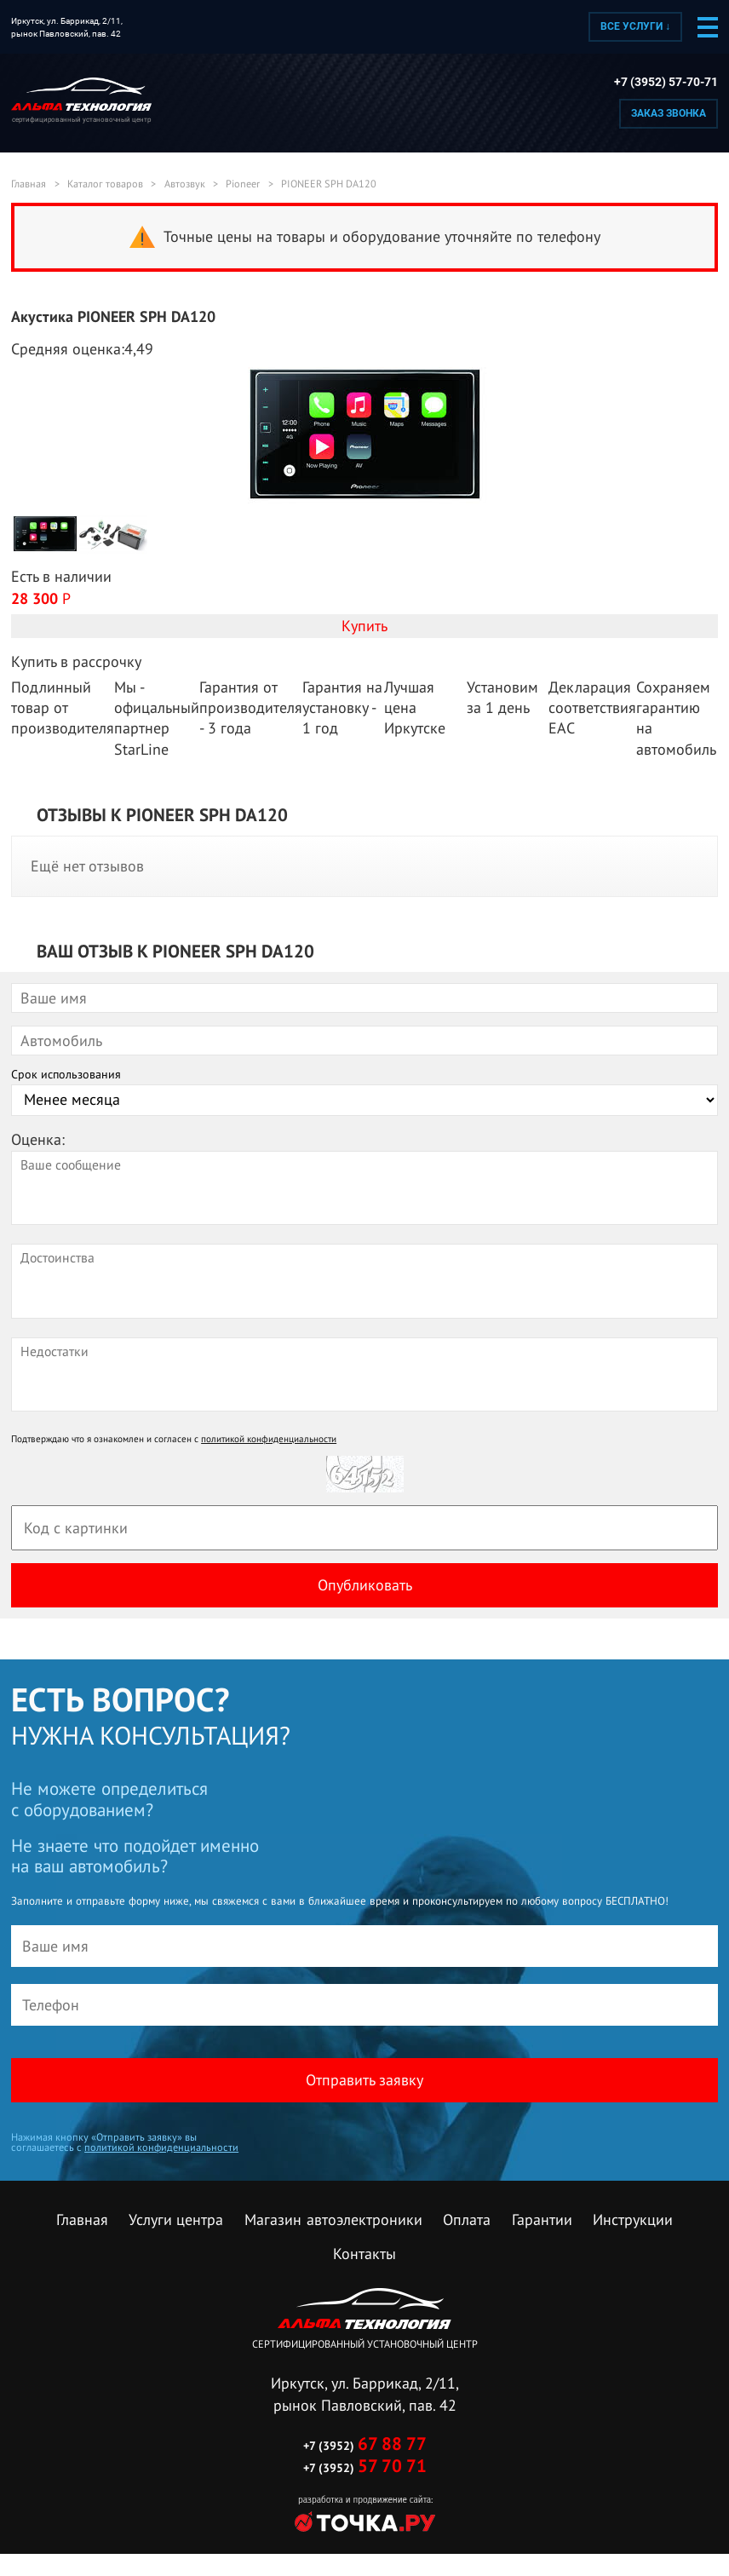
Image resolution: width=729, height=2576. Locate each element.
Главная (28, 184)
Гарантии (542, 2219)
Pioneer (243, 184)
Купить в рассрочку (76, 661)
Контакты (364, 2253)
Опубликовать (365, 1585)
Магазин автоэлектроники (333, 2219)
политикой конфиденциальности (268, 1439)
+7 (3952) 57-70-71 (666, 82)
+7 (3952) (365, 2445)
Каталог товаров (105, 184)
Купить (364, 625)
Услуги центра (176, 2219)
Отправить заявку (364, 2080)
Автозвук (184, 184)
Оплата (467, 2219)
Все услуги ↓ (635, 26)
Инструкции (633, 2219)
